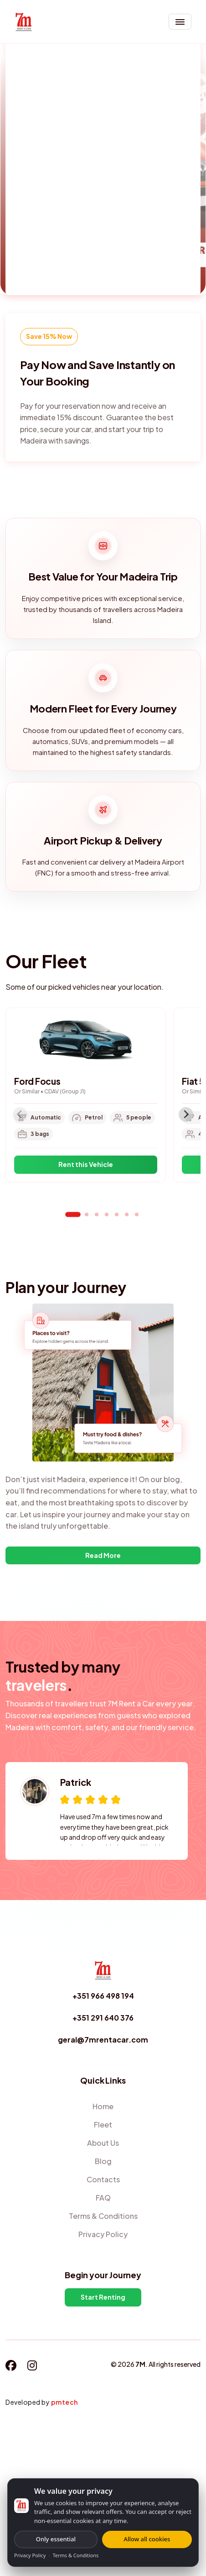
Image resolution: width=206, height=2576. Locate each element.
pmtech (64, 2402)
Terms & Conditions (75, 2555)
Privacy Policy (30, 2555)
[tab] (73, 1214)
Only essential (56, 2539)
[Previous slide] (20, 1114)
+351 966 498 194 (103, 1996)
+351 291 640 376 (103, 2017)
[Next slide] (186, 1114)
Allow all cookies (147, 2539)
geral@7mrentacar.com (103, 2039)
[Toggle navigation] (180, 22)
